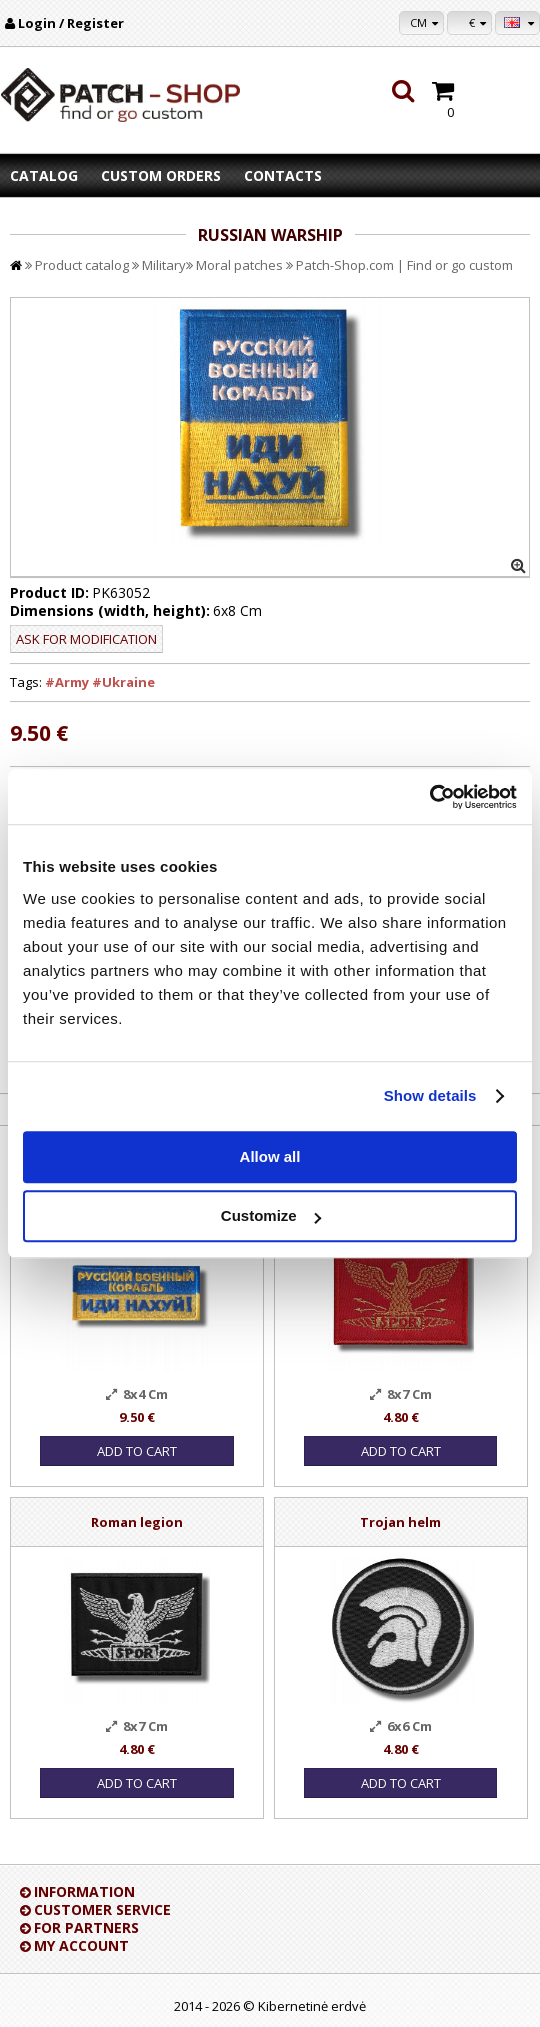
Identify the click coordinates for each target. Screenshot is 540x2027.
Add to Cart (137, 1451)
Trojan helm (400, 1522)
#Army (67, 682)
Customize (271, 1215)
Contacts (283, 175)
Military (164, 265)
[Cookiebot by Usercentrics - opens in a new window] (429, 797)
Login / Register (71, 23)
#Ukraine (123, 682)
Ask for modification (86, 639)
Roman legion (137, 1522)
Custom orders (161, 175)
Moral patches (239, 265)
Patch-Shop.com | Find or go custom (404, 265)
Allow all (270, 1156)
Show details (430, 1095)
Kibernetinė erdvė (312, 2006)
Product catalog (82, 265)
